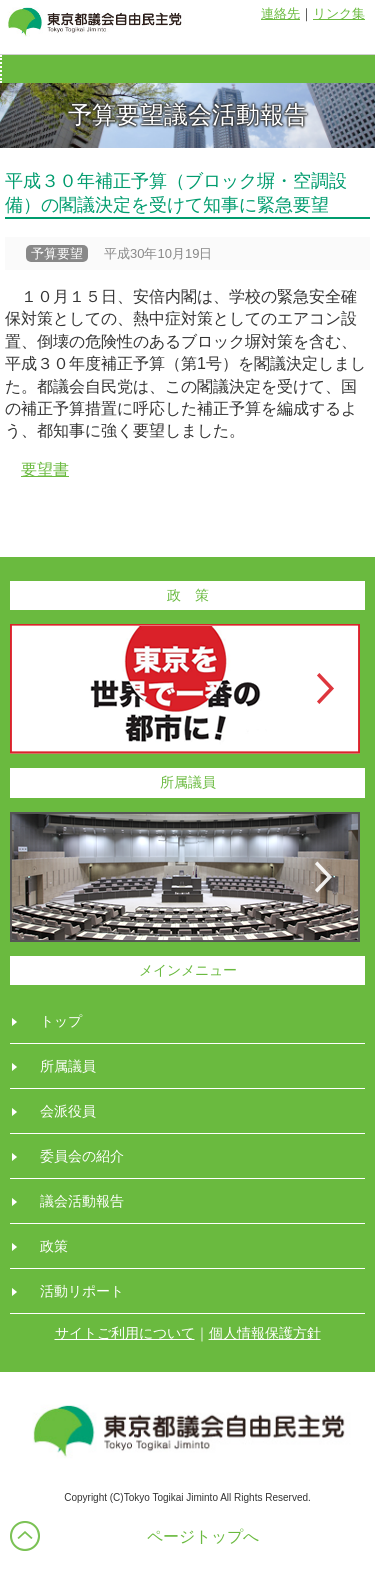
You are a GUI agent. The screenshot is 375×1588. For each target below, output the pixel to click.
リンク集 (339, 13)
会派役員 (68, 1111)
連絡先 (280, 13)
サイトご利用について (125, 1333)
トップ (61, 1021)
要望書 (45, 469)
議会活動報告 (82, 1201)
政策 (54, 1246)
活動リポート (82, 1291)
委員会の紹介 (82, 1156)
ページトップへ (203, 1536)
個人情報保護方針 (265, 1333)
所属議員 (68, 1066)
